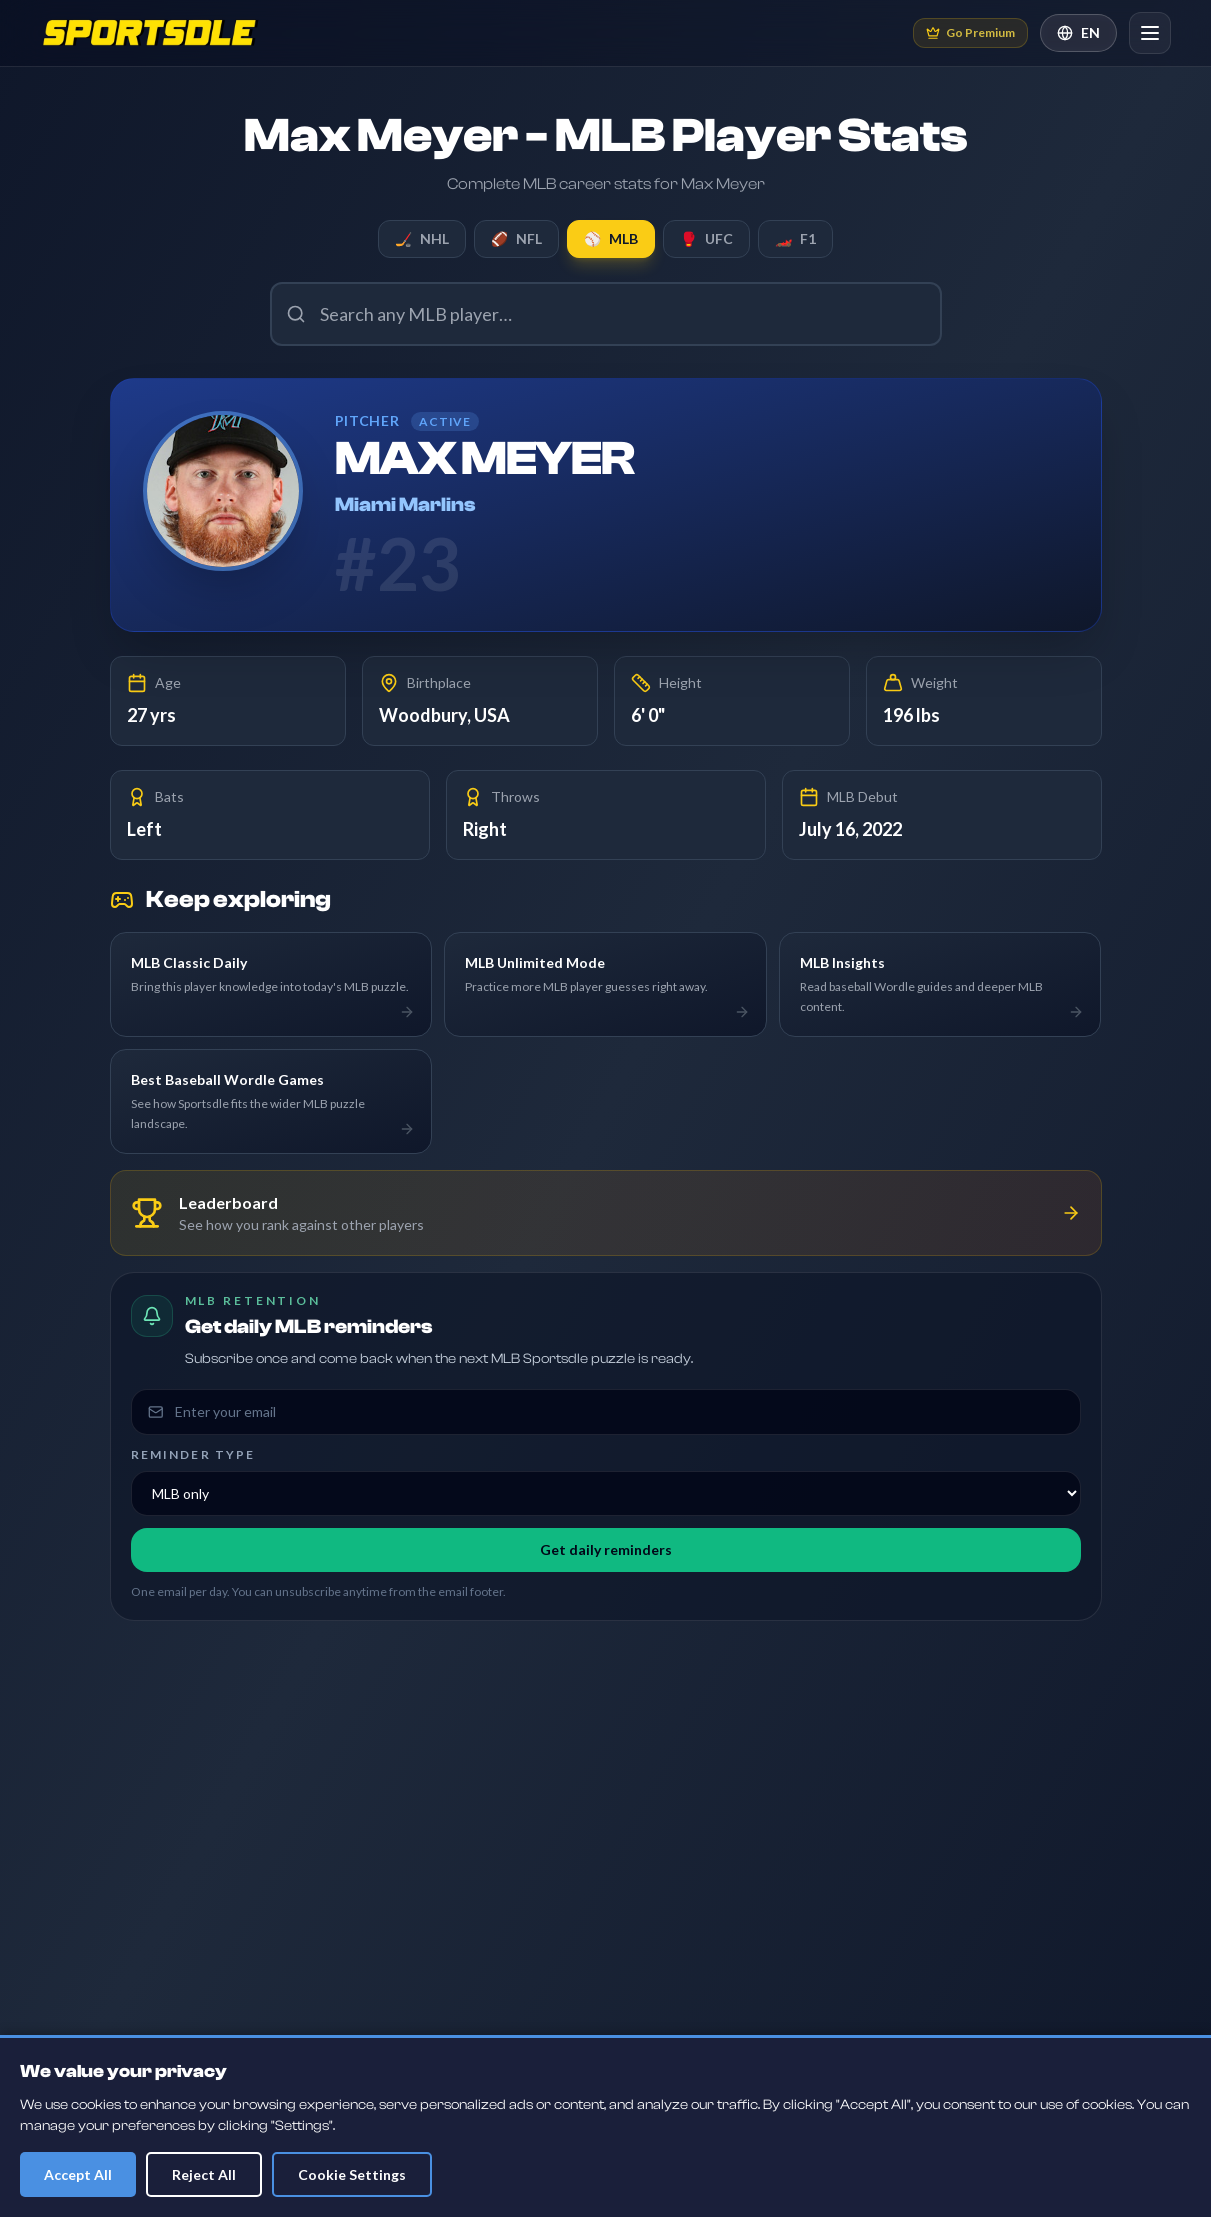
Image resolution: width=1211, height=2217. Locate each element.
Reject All (204, 2174)
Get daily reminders (606, 1549)
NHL (422, 239)
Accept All (78, 2174)
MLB (611, 239)
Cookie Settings (352, 2174)
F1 (795, 239)
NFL (516, 239)
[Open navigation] (1150, 33)
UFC (706, 239)
